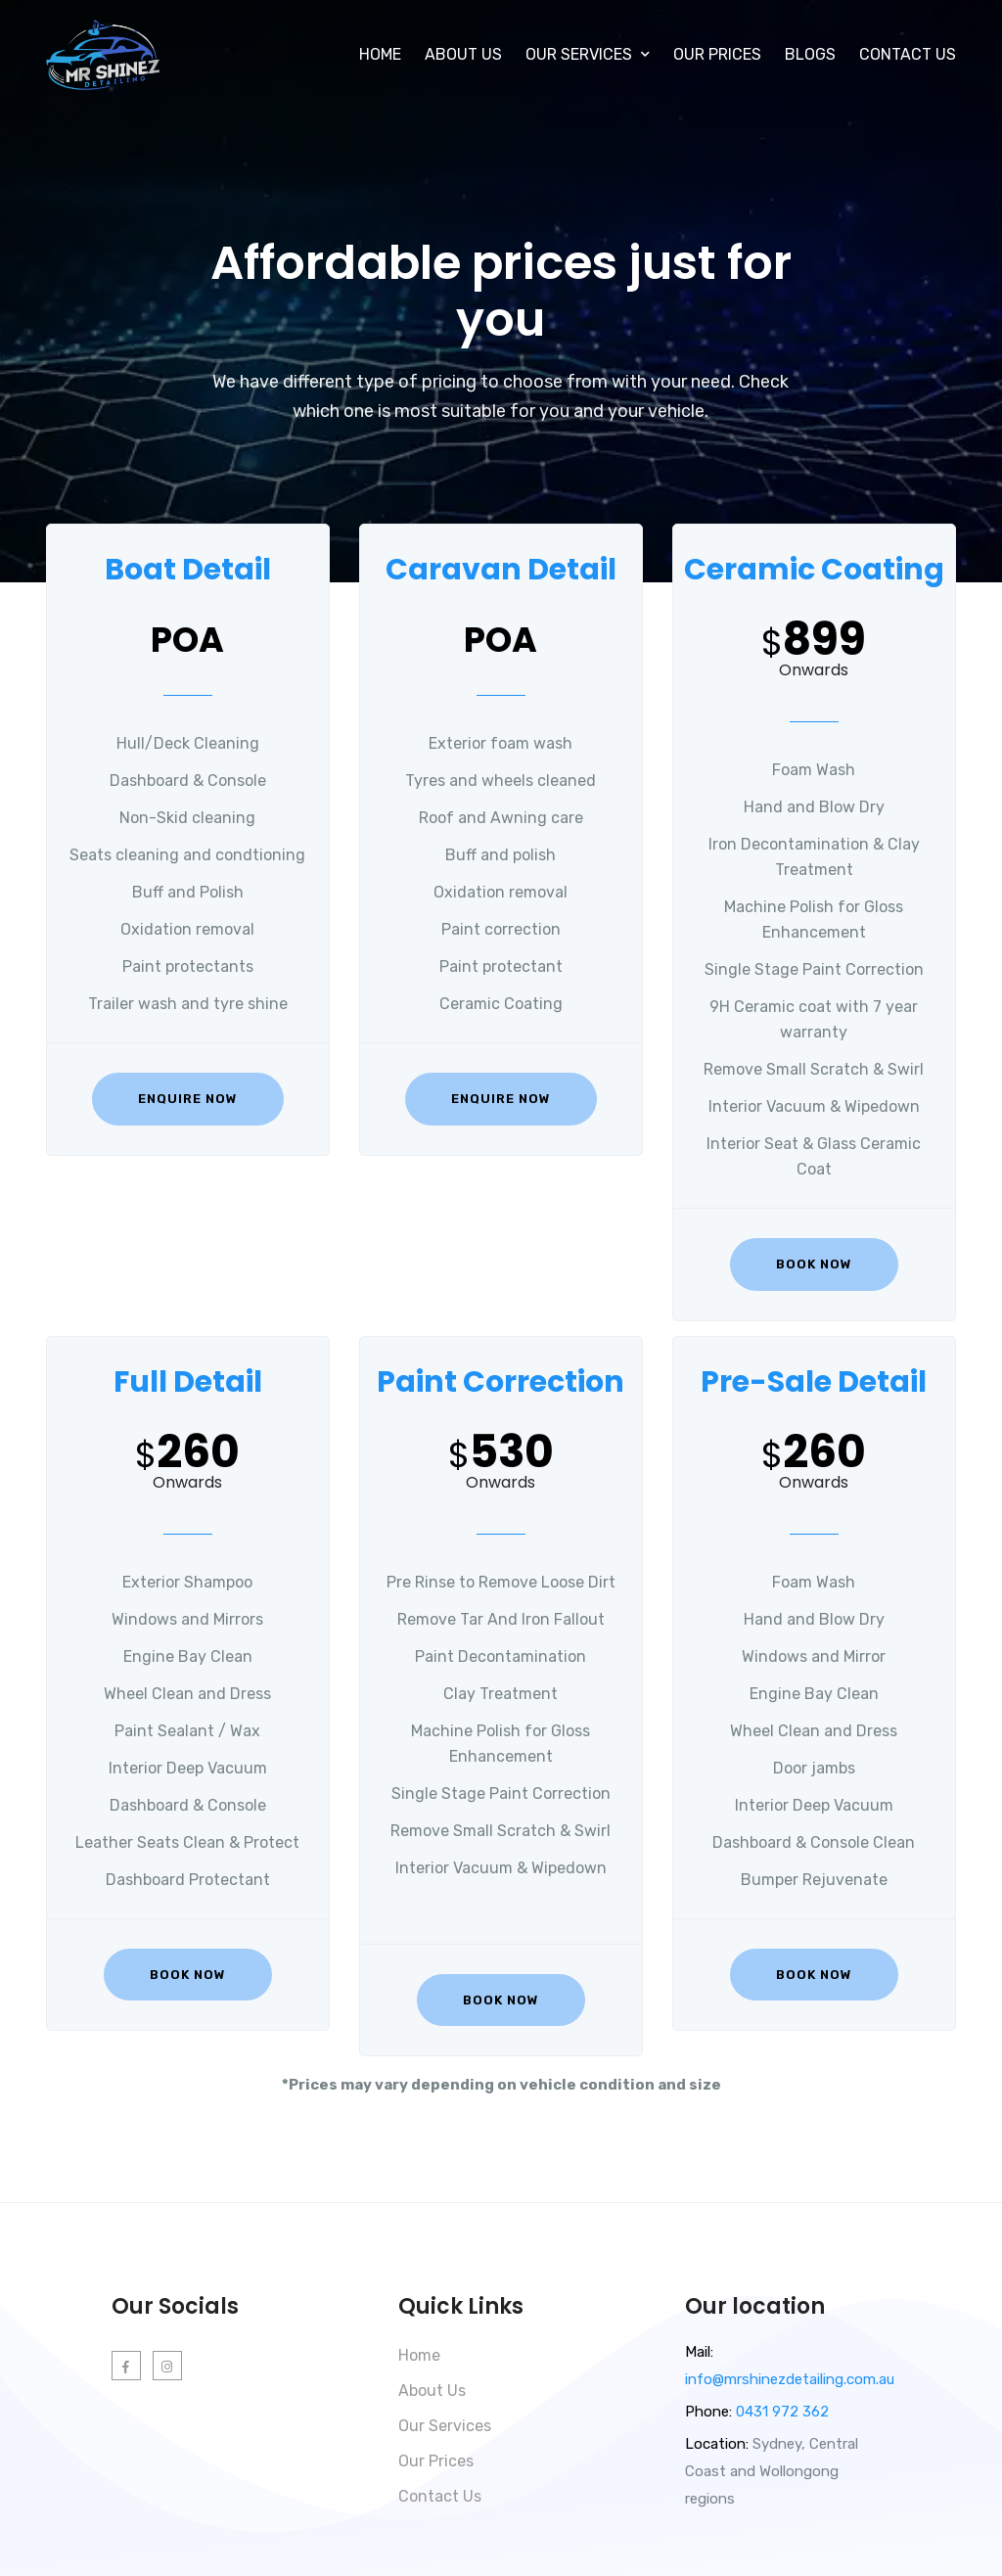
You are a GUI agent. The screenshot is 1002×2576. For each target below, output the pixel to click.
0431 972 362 (780, 2411)
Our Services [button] (587, 54)
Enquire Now (188, 1098)
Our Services (444, 2425)
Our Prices (717, 54)
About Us (463, 54)
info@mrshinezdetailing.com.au (789, 2379)
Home (380, 54)
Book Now (814, 1264)
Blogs (810, 54)
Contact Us (907, 54)
